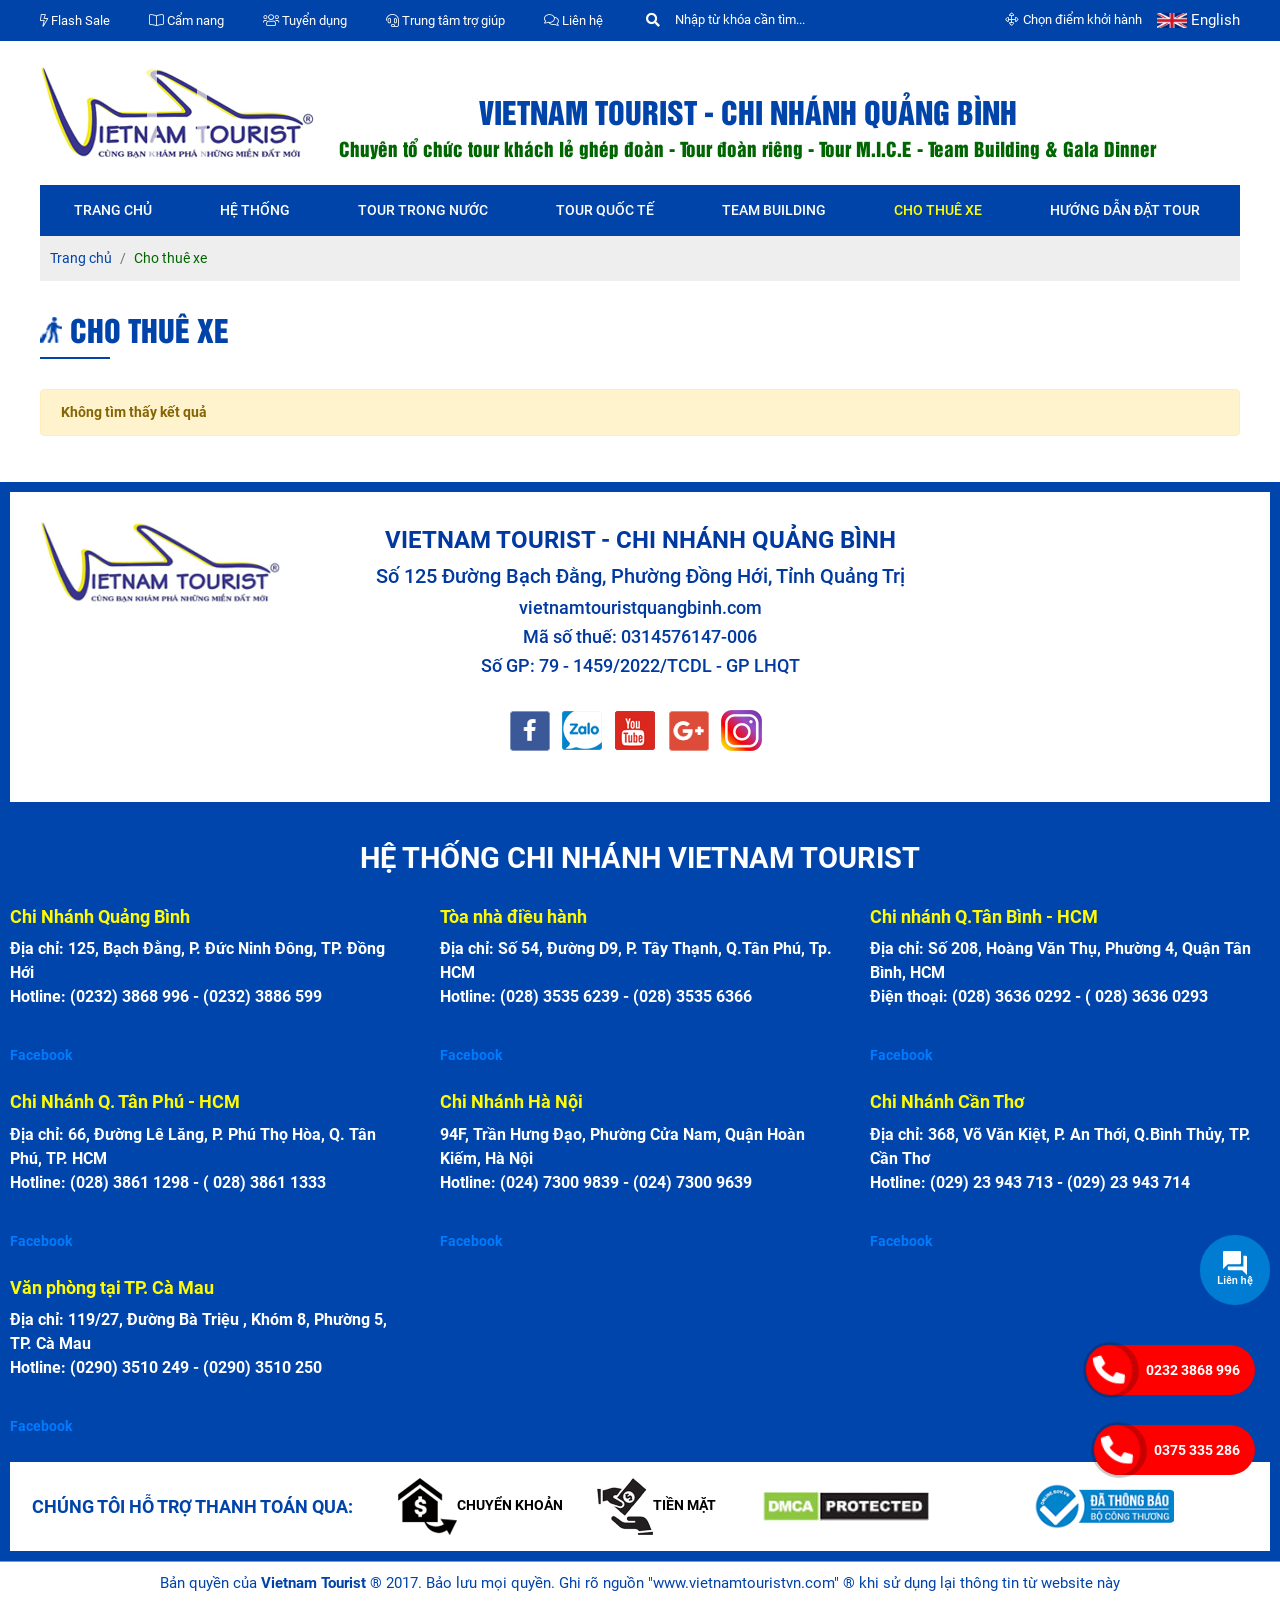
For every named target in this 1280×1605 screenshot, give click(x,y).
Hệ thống (255, 210)
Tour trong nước (423, 210)
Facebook (41, 1055)
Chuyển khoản (480, 1505)
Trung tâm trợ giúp (445, 20)
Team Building (774, 210)
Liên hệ (573, 20)
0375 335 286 (1197, 1450)
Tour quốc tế (605, 210)
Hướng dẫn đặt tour (1125, 210)
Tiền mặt (656, 1505)
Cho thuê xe (938, 210)
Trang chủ (113, 210)
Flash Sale (75, 20)
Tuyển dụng (305, 20)
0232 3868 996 (1193, 1370)
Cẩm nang (186, 20)
